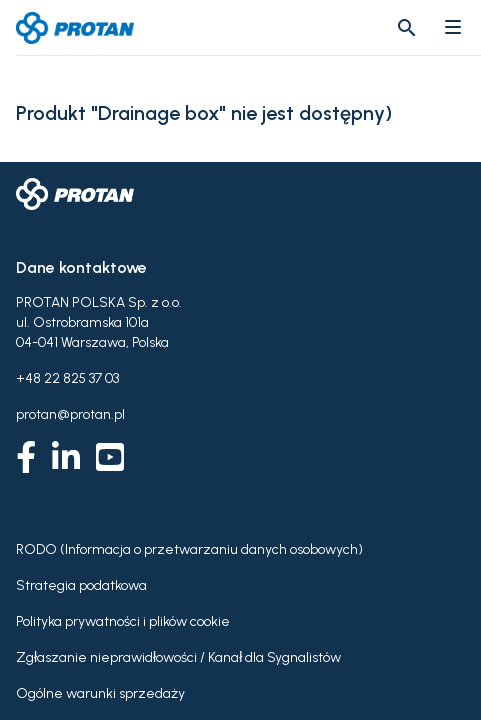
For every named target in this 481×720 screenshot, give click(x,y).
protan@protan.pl (70, 414)
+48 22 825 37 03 (67, 378)
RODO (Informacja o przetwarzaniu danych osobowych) (189, 549)
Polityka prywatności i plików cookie (123, 621)
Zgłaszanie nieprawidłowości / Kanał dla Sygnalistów (178, 657)
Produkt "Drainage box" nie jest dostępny (200, 113)
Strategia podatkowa (81, 585)
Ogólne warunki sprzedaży (100, 693)
